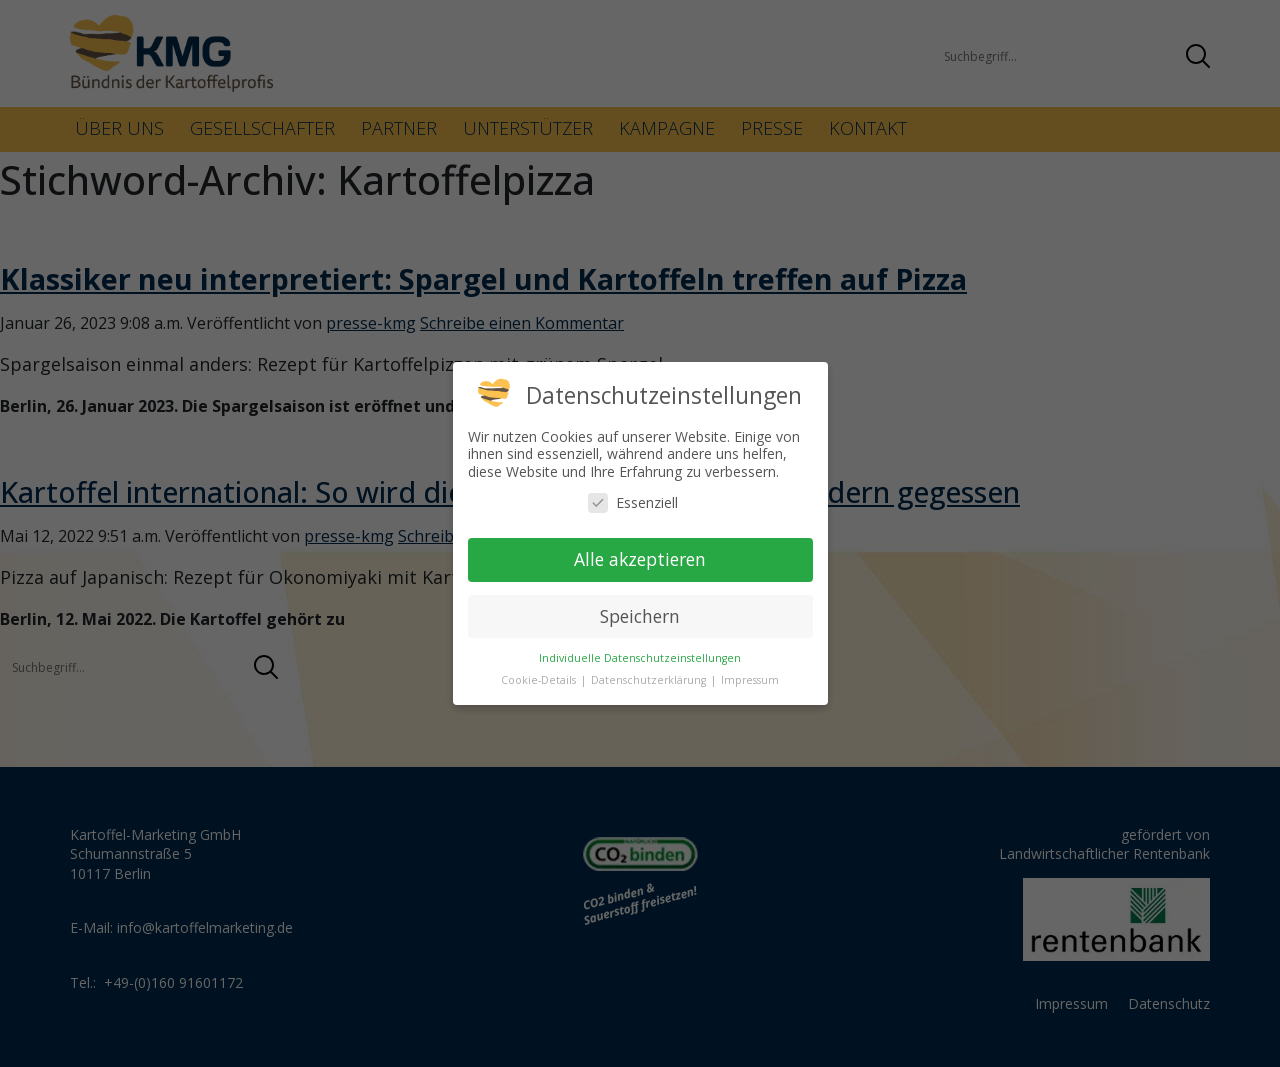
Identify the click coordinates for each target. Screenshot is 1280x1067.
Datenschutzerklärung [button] (650, 680)
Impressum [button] (750, 680)
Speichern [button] (640, 616)
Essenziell (633, 502)
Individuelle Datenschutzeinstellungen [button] (640, 658)
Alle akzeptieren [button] (640, 559)
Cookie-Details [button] (540, 680)
